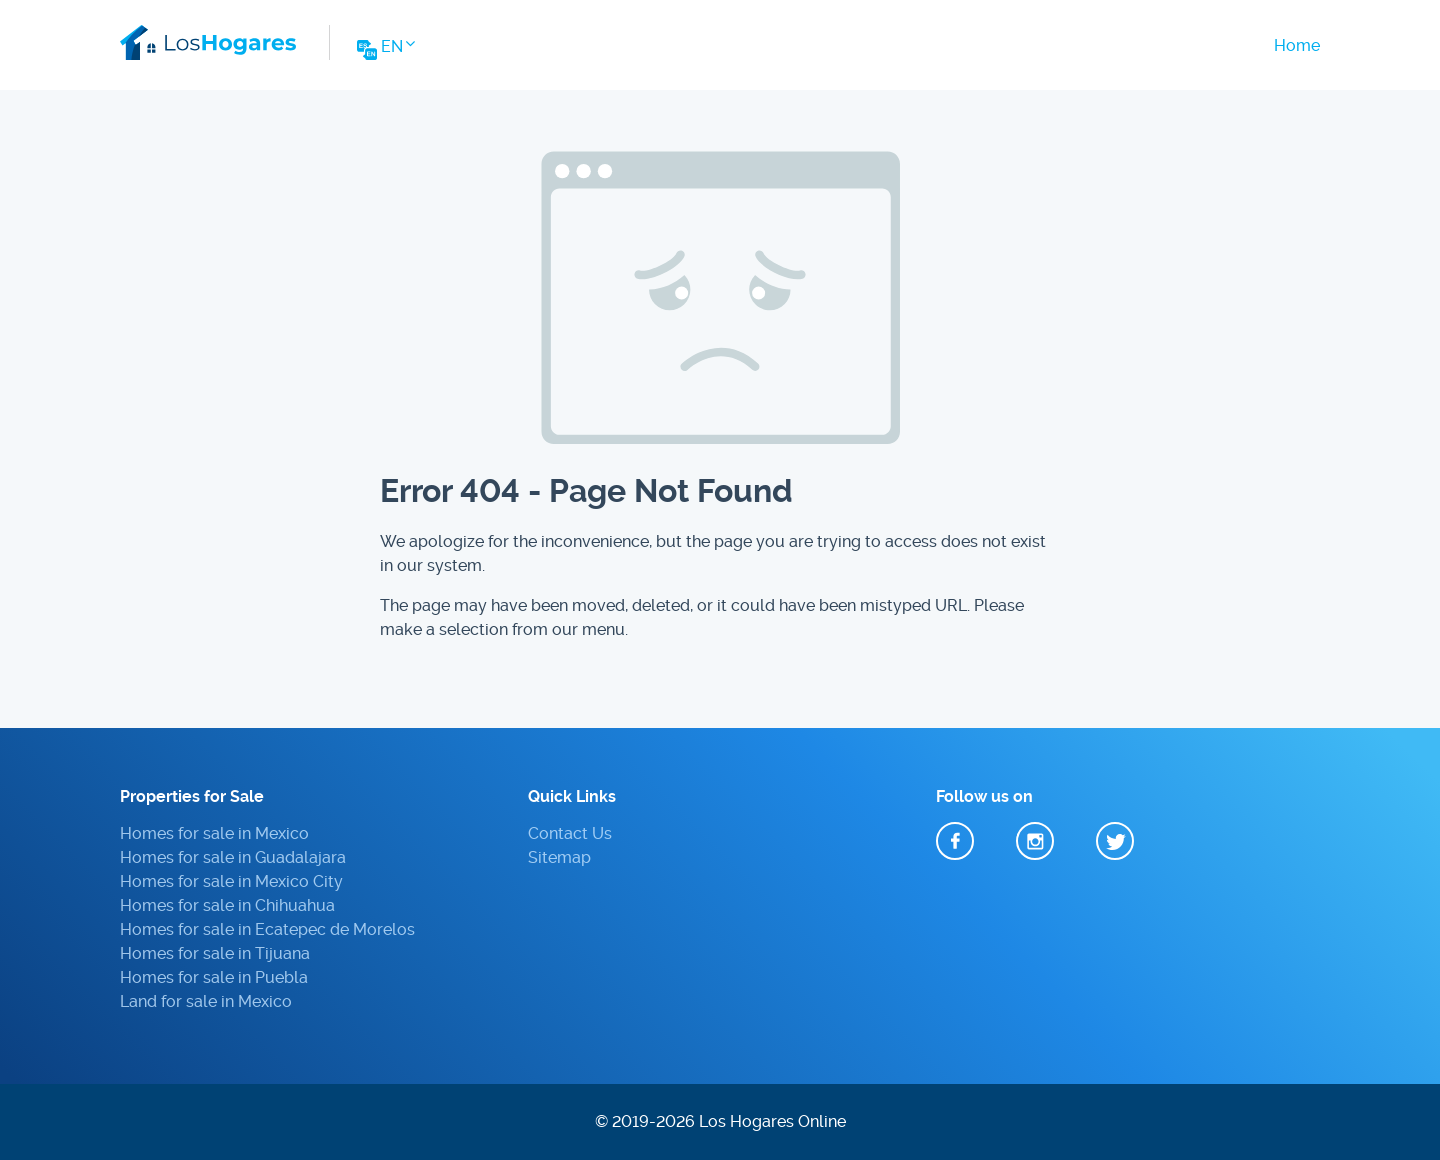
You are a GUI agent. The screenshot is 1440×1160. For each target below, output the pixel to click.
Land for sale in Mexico (206, 1001)
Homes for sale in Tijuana (215, 953)
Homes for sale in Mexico (214, 833)
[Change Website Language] (384, 52)
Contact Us (570, 833)
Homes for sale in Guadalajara (233, 857)
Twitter (1115, 842)
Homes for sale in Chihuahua (227, 905)
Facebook (955, 842)
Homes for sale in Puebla (214, 977)
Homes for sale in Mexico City (231, 881)
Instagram (1035, 842)
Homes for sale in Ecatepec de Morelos (267, 929)
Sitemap (559, 857)
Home (1297, 45)
